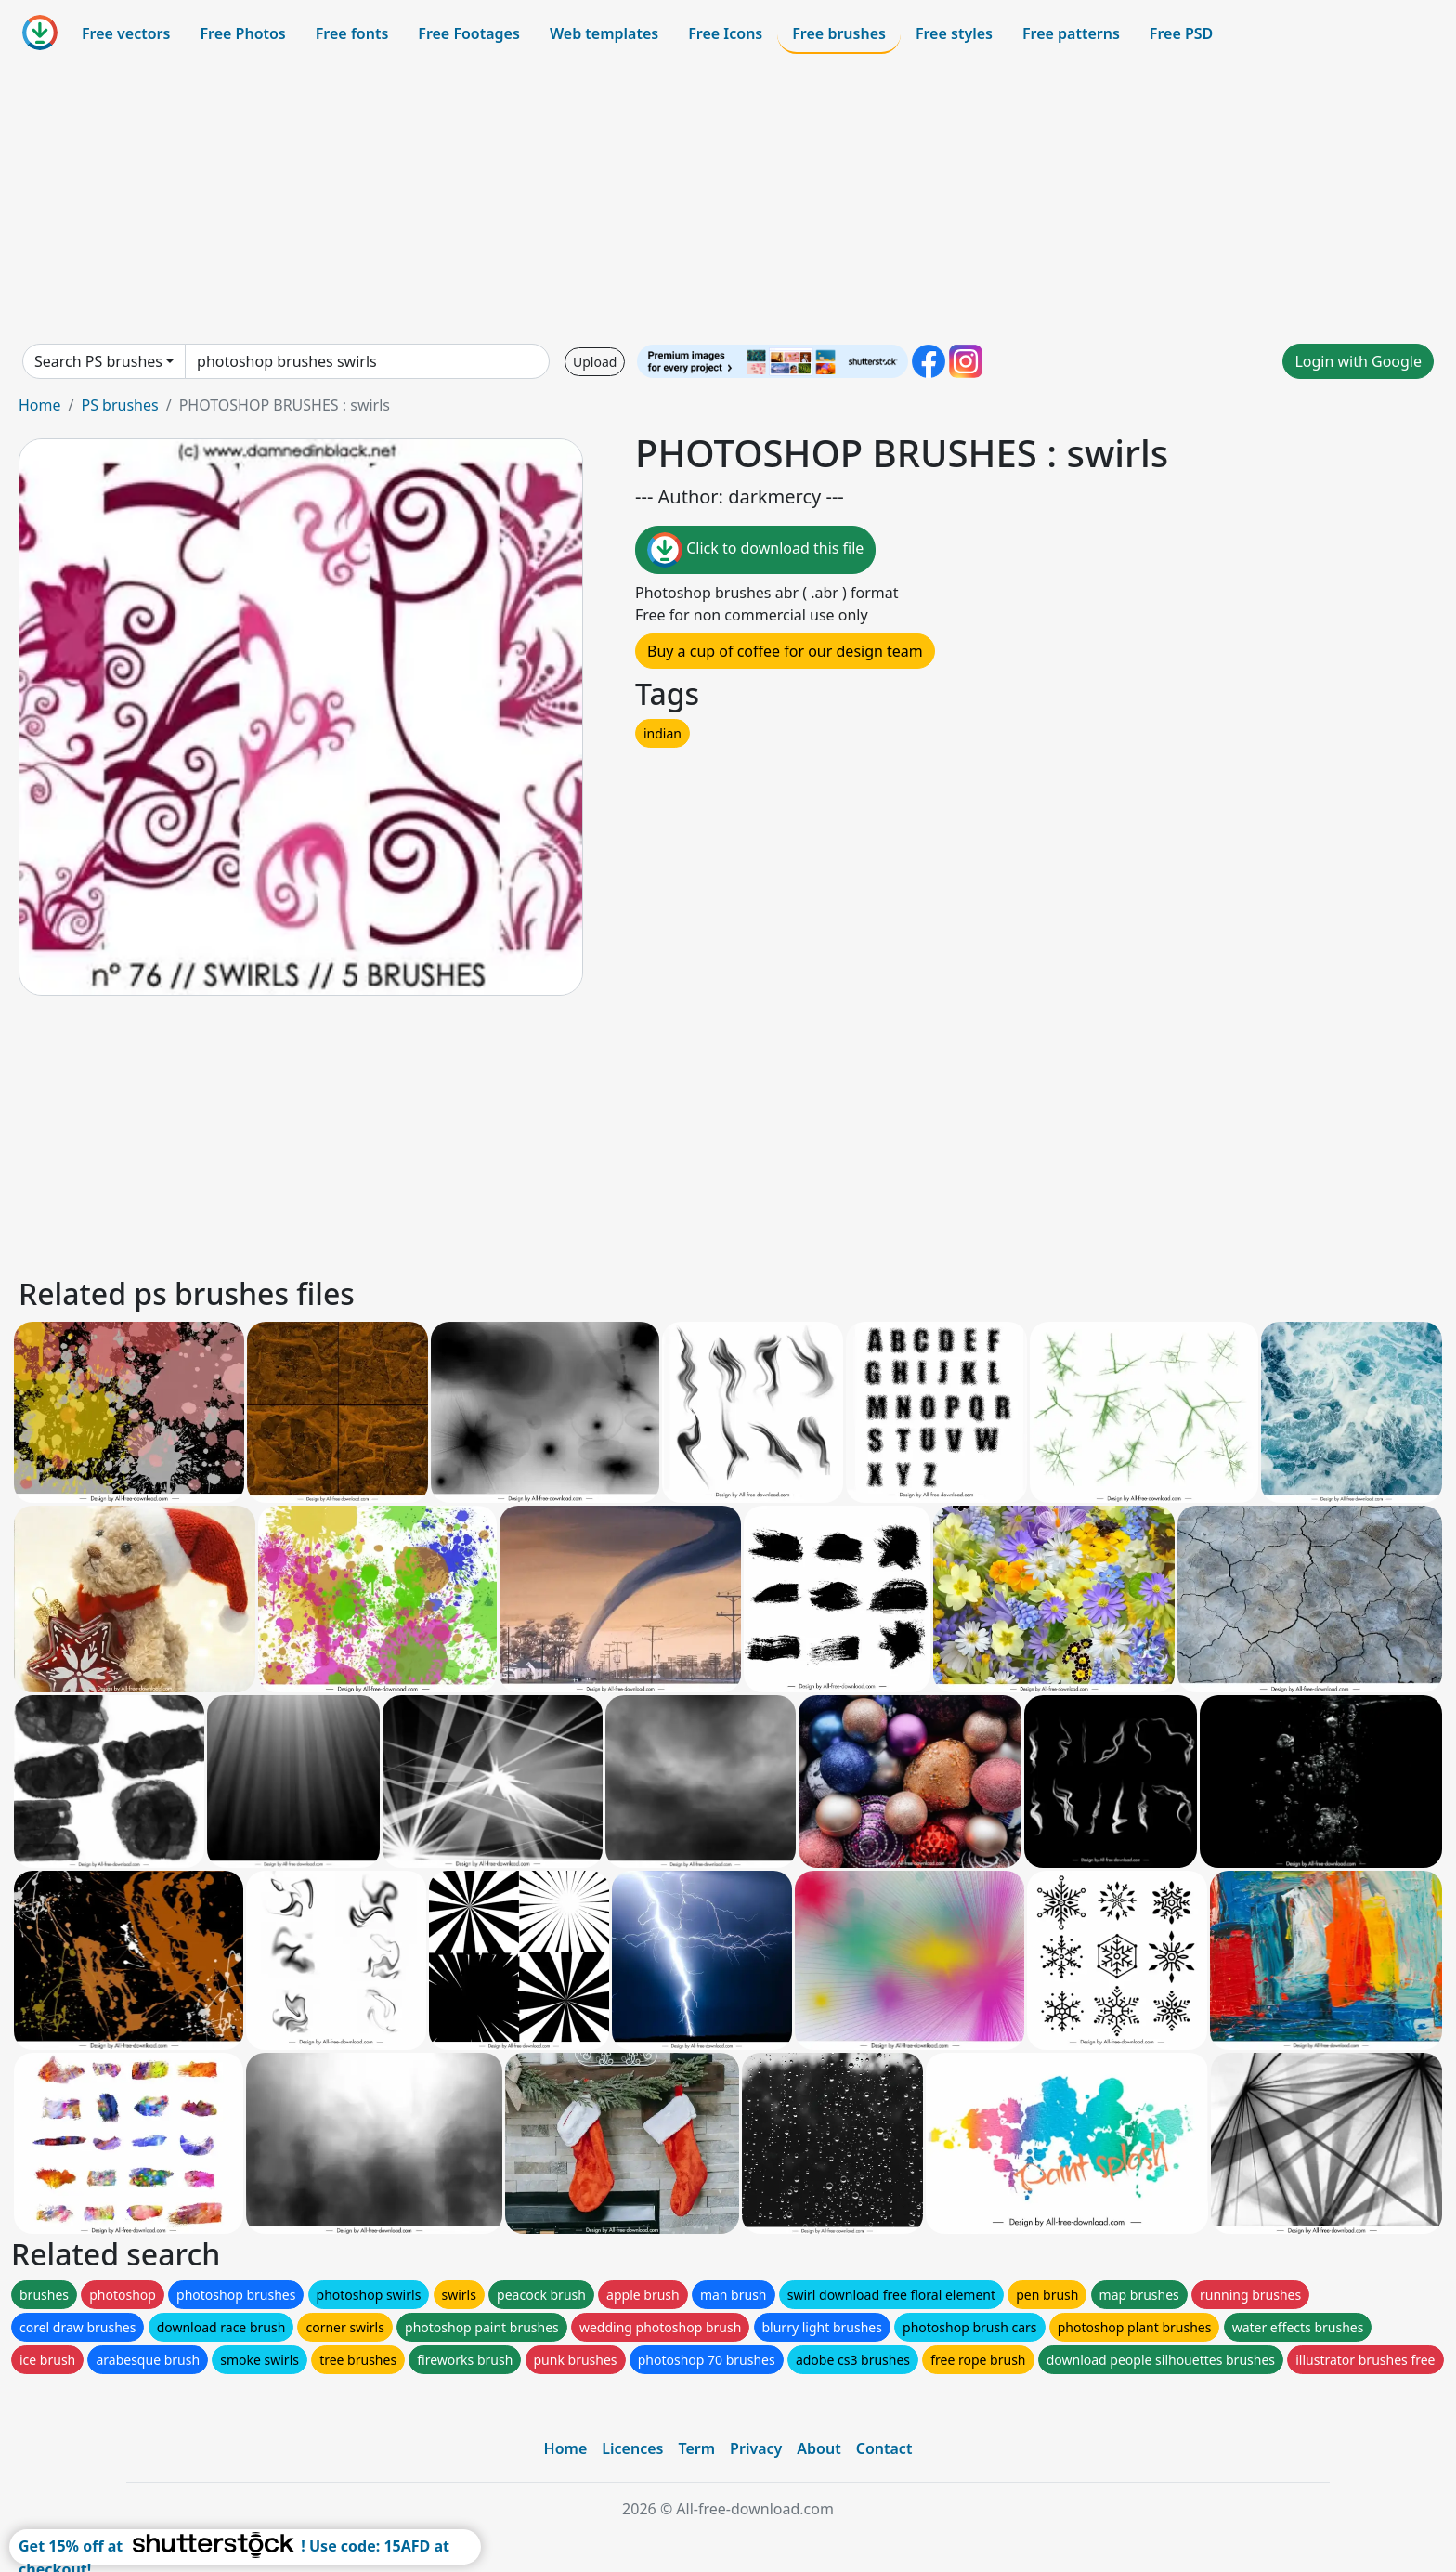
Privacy (756, 2448)
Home (40, 405)
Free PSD (1181, 33)
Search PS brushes (98, 361)
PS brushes (119, 405)
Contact (884, 2448)
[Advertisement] (728, 199)
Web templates (604, 33)
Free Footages (469, 33)
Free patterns (1071, 33)
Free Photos (242, 33)
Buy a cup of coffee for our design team (785, 651)
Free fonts (352, 33)
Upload (595, 362)
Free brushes (839, 33)
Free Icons (725, 33)
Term (696, 2448)
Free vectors (126, 33)
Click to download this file (755, 550)
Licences (632, 2448)
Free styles (954, 33)
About (818, 2448)
